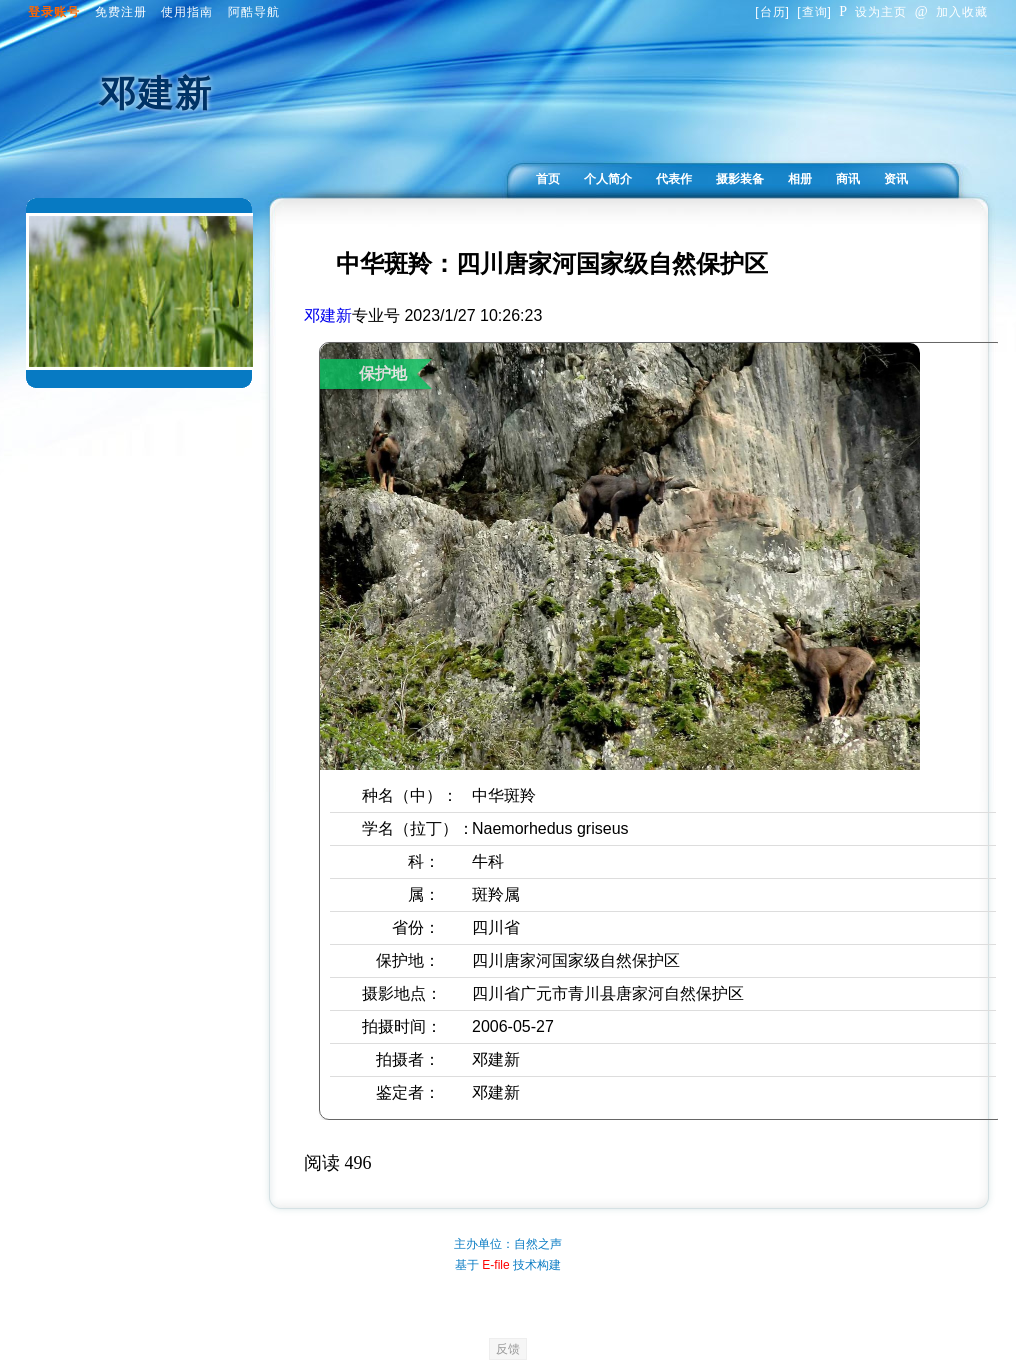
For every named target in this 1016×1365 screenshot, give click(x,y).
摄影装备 (740, 179)
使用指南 (187, 12)
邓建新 (328, 315)
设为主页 (873, 12)
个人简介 (608, 179)
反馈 (508, 1349)
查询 (815, 12)
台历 (773, 12)
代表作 (674, 179)
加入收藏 (951, 12)
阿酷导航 (254, 12)
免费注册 (121, 12)
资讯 (896, 179)
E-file (495, 1265)
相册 (800, 179)
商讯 (848, 179)
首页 (548, 179)
